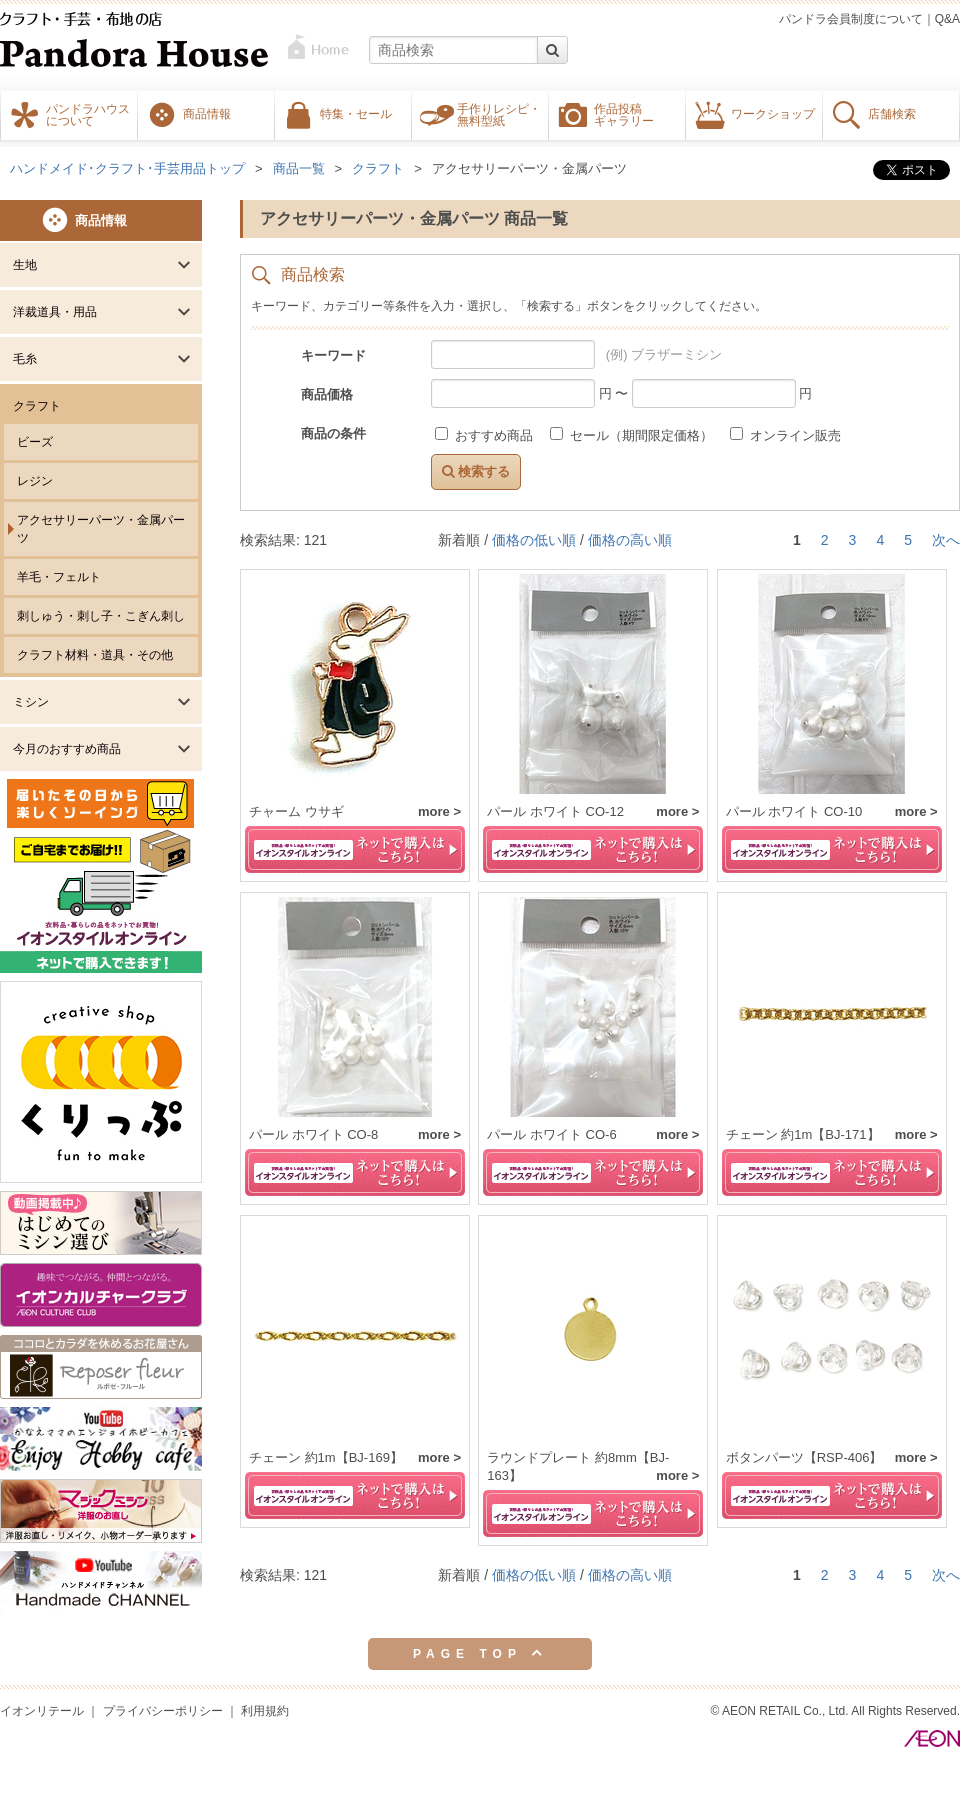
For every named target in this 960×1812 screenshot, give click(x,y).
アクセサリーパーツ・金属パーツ (101, 529)
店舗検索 (892, 113)
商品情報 (207, 113)
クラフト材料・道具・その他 (95, 655)
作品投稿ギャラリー (624, 114)
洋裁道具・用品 (55, 312)
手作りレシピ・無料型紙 (499, 114)
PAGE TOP (480, 1653)
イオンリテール (42, 1711)
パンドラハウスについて (88, 114)
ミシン (31, 702)
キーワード (333, 355)
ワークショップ (773, 113)
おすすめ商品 (485, 435)
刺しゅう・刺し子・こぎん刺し (101, 616)
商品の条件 (333, 433)
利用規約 (265, 1711)
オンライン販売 (785, 435)
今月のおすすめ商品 (67, 749)
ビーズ (35, 442)
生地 (25, 265)
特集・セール (356, 113)
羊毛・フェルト (59, 577)
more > (439, 811)
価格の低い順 (534, 540)
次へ (946, 540)
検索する (476, 471)
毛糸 (25, 359)
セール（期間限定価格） (633, 435)
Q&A (947, 19)
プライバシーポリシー (163, 1711)
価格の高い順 (630, 540)
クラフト (37, 406)
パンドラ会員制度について (851, 19)
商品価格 (327, 394)
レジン (35, 481)
